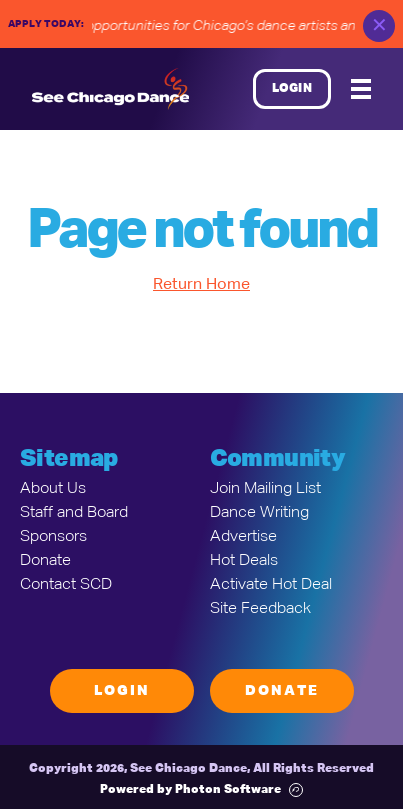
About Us (53, 489)
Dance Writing (259, 513)
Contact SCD (66, 585)
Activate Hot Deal (271, 585)
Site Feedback (260, 609)
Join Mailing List (265, 489)
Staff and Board (74, 513)
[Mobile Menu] (361, 89)
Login (292, 89)
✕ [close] (379, 26)
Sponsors (53, 537)
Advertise (243, 537)
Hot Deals (244, 561)
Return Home (201, 285)
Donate (45, 561)
